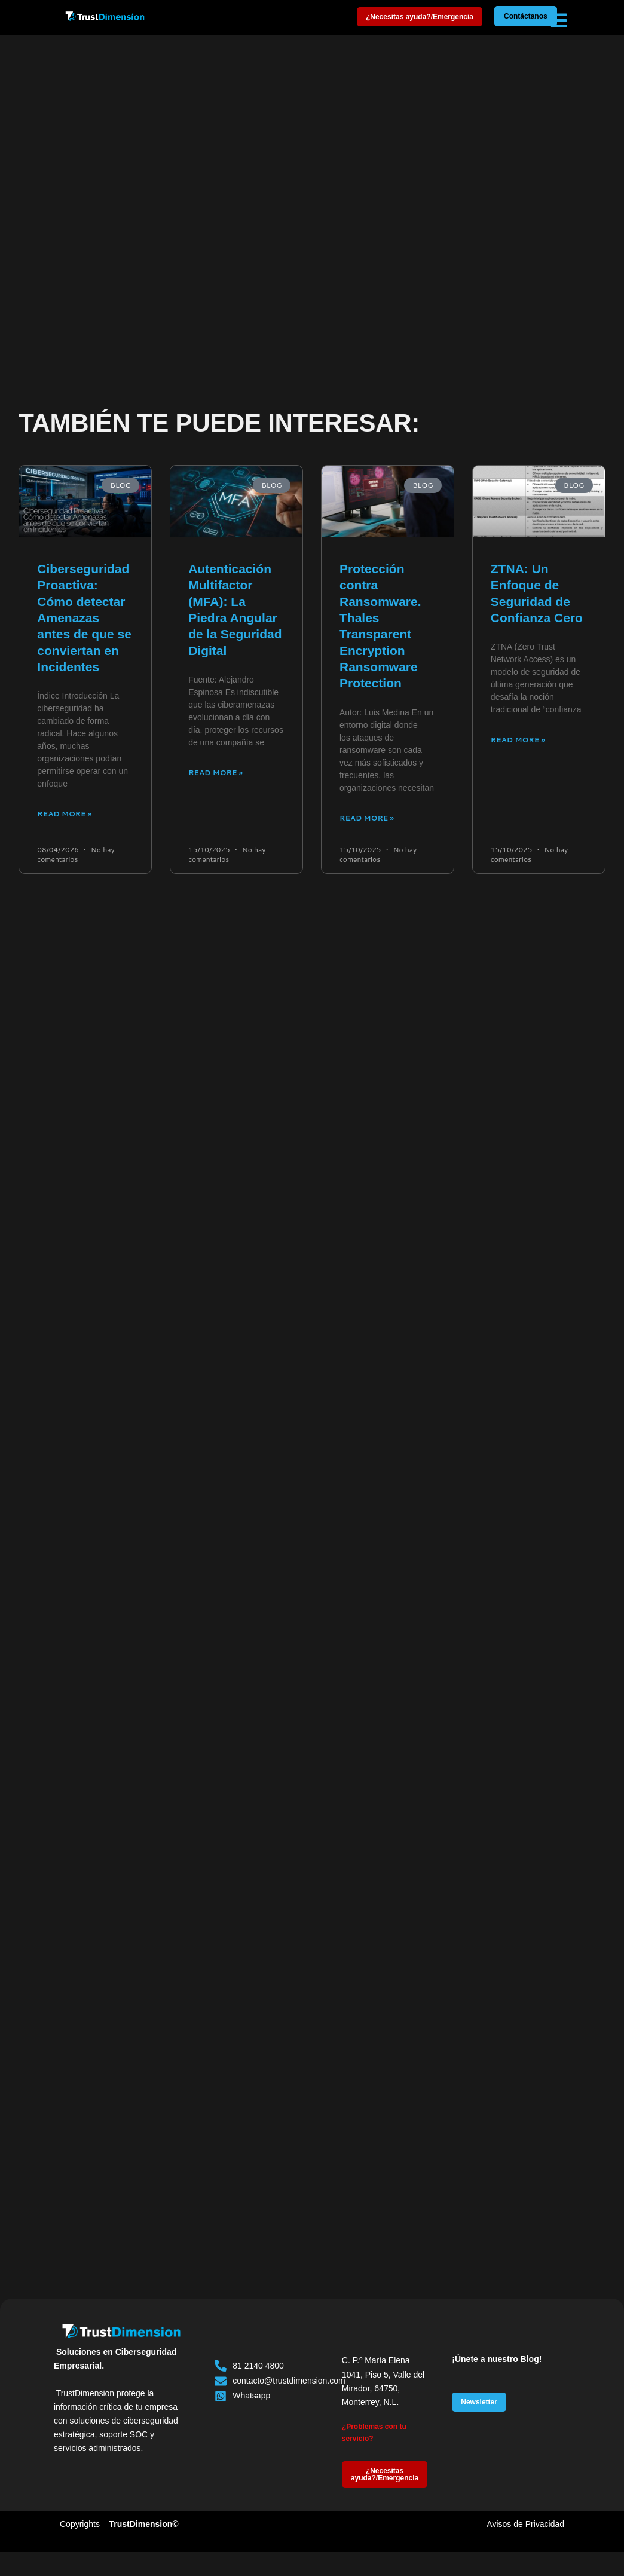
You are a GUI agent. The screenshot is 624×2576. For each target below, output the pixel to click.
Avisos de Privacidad (525, 2524)
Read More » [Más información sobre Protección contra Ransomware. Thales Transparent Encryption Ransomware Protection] (366, 818)
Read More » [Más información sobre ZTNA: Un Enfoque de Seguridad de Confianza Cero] (518, 740)
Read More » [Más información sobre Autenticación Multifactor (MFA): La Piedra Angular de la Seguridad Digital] (215, 772)
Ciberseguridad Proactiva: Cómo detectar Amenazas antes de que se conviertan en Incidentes (84, 618)
